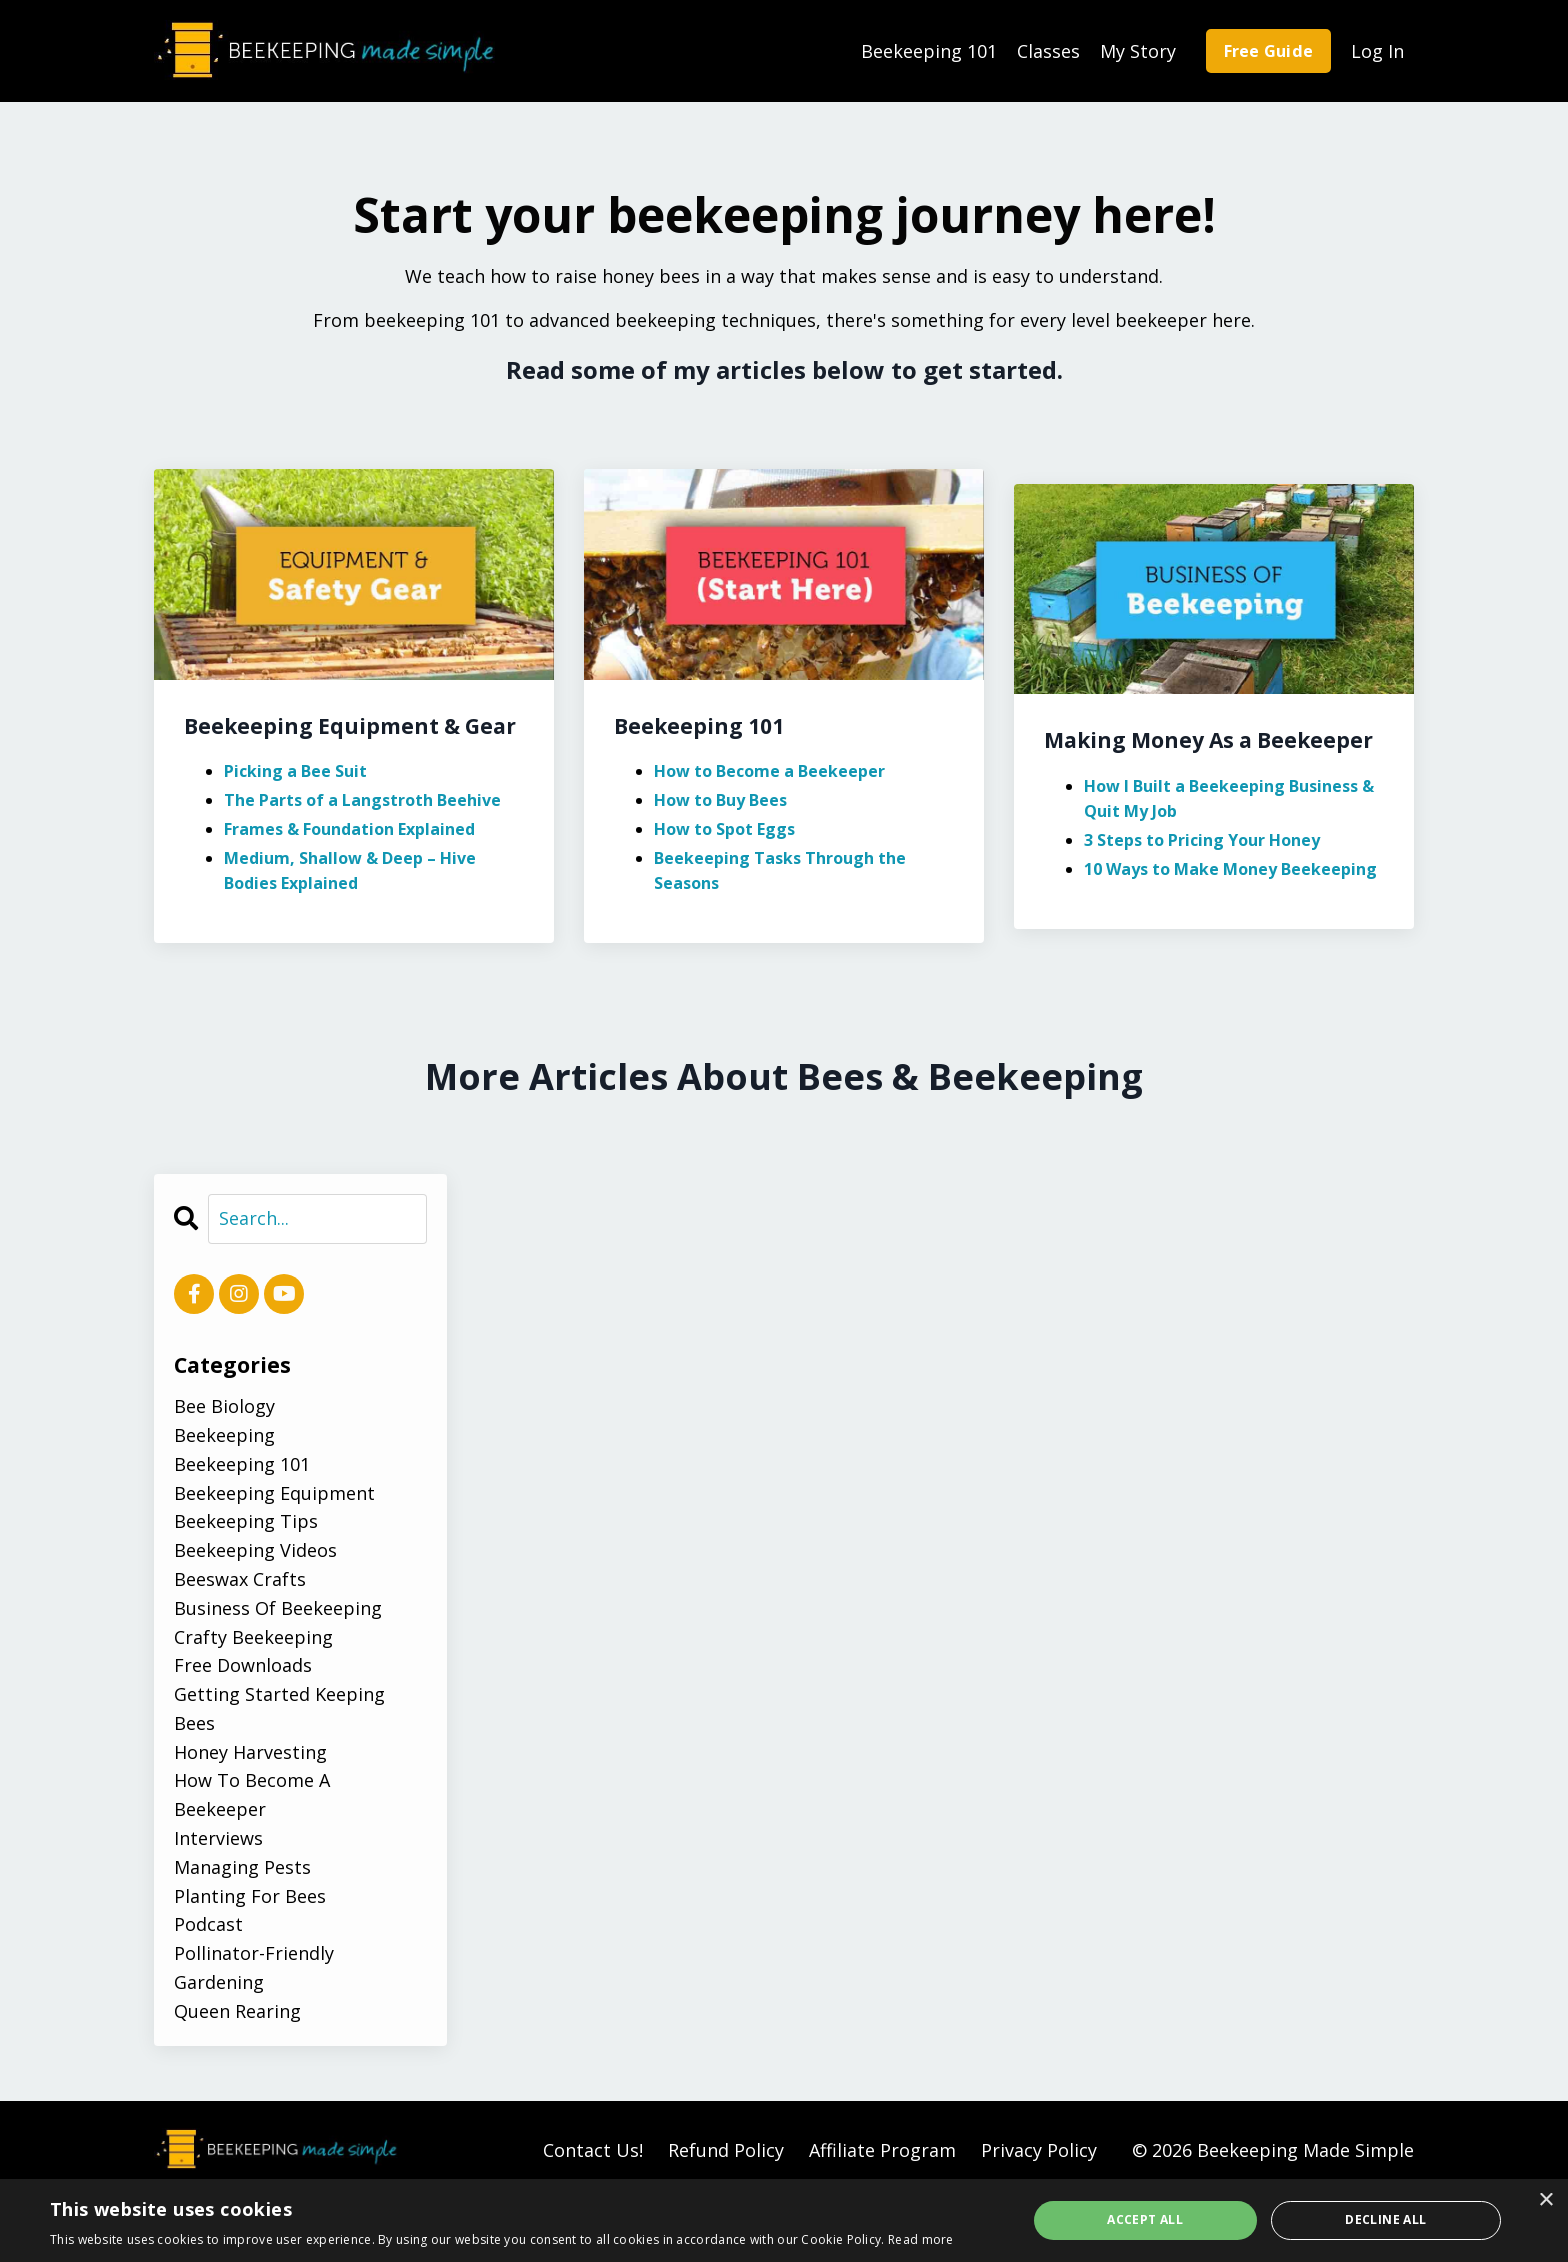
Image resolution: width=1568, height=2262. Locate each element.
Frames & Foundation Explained (349, 829)
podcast (208, 1924)
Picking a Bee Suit (295, 771)
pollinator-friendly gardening (254, 1967)
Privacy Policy (1039, 2150)
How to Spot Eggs (724, 829)
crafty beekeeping (253, 1637)
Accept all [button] (1145, 2219)
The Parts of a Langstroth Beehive (362, 800)
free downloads (243, 1665)
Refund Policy (726, 2150)
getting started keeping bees (279, 1708)
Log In (1377, 51)
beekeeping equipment (274, 1493)
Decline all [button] (1385, 2219)
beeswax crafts (240, 1579)
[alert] (784, 2220)
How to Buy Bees (720, 800)
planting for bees (250, 1896)
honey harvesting (250, 1752)
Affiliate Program (882, 2150)
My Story (1138, 51)
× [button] (1545, 2200)
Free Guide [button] (1269, 51)
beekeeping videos (255, 1550)
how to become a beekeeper (252, 1794)
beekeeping (224, 1435)
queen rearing (237, 2011)
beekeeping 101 (242, 1464)
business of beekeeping (278, 1608)
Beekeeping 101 (929, 51)
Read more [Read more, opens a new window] (921, 2239)
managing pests (242, 1867)
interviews (218, 1838)
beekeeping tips (246, 1521)
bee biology (224, 1406)
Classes (1048, 51)
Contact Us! (593, 2150)
